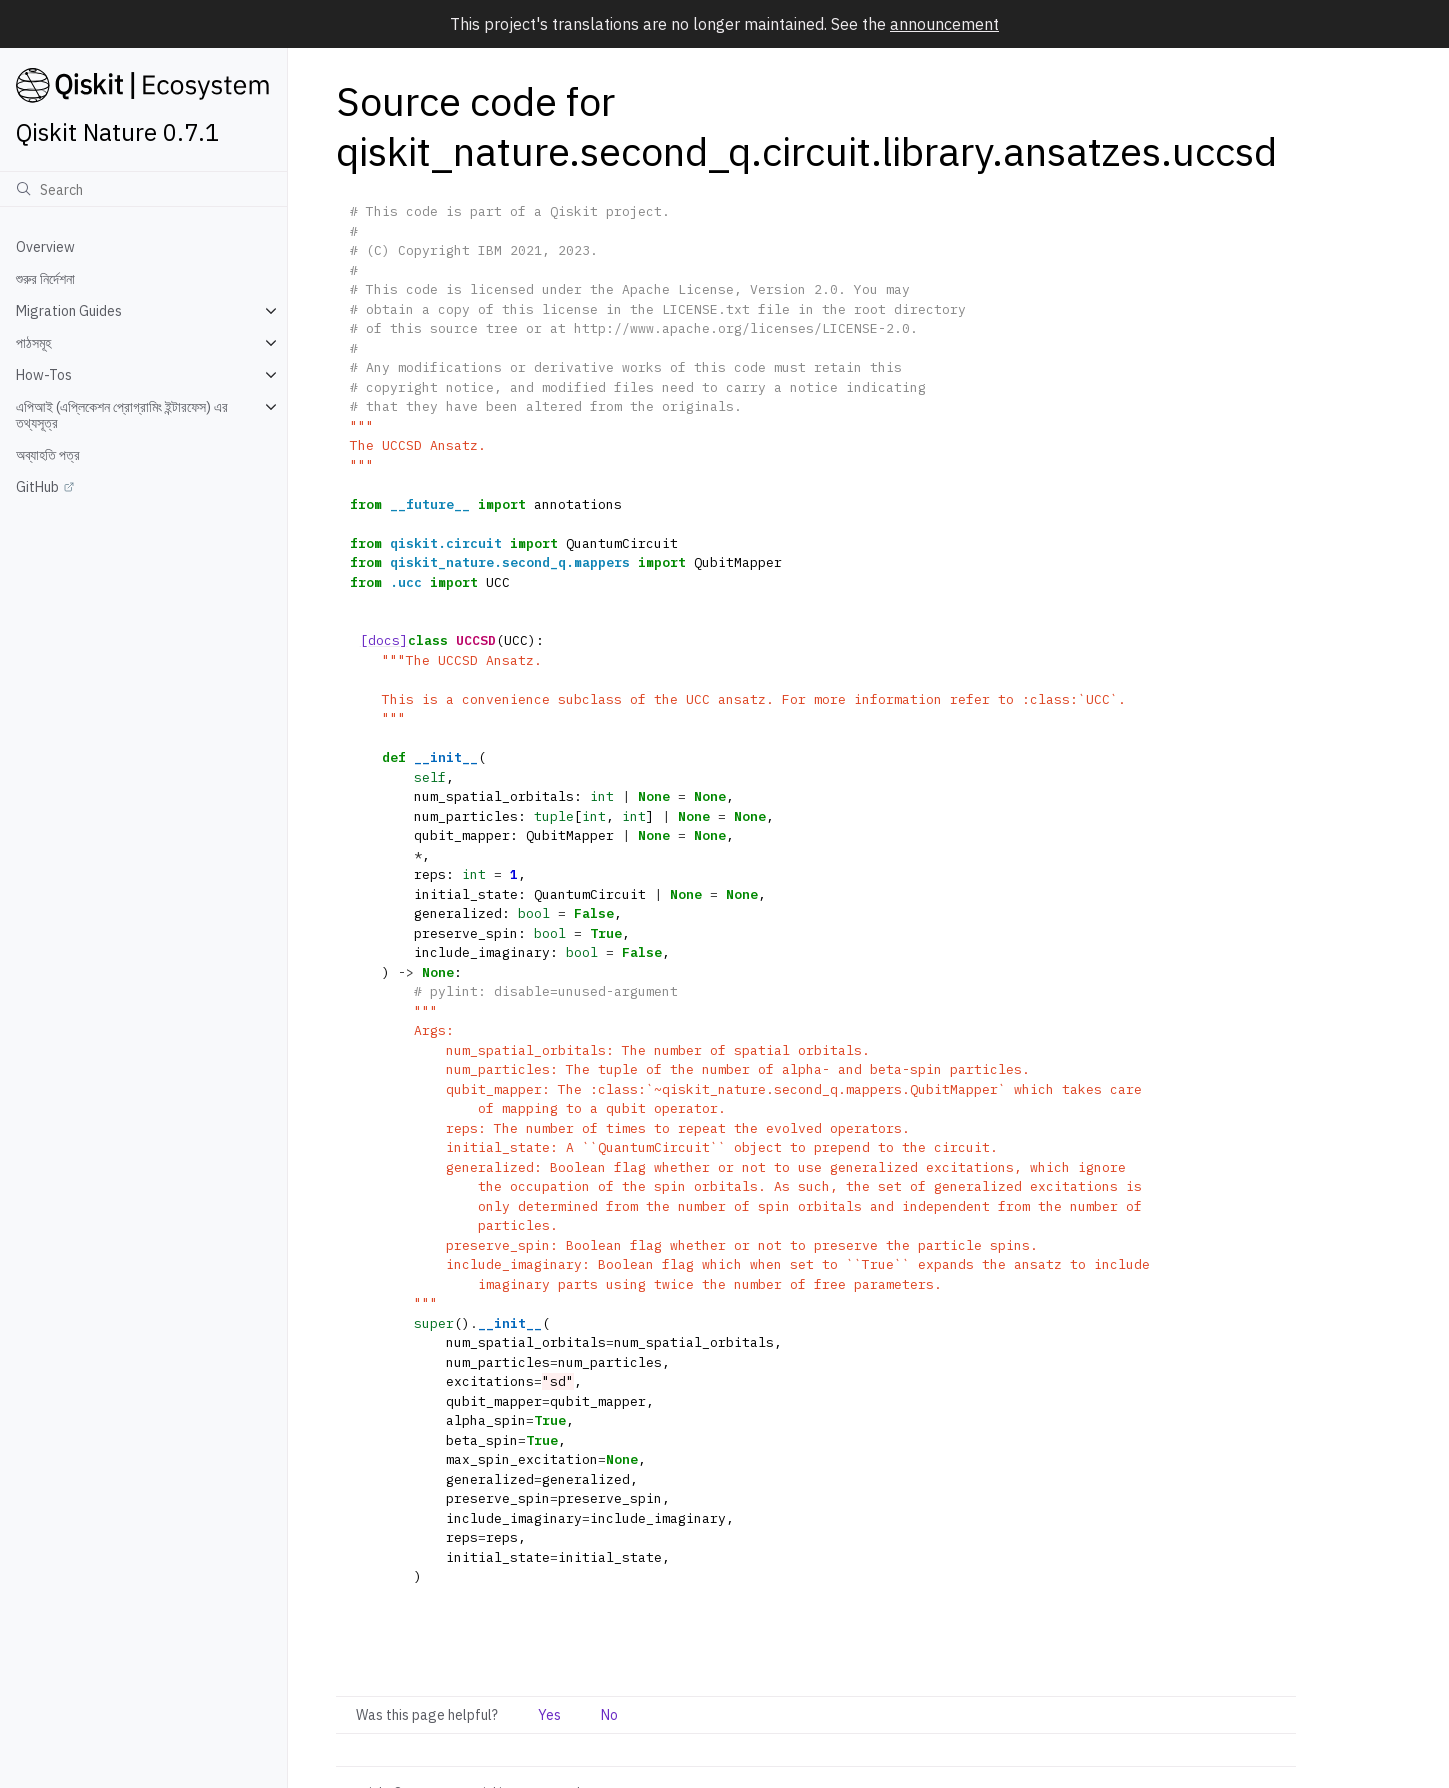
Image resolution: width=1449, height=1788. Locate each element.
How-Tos (44, 375)
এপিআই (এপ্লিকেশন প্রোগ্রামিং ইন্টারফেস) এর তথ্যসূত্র (122, 415)
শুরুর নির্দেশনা (45, 279)
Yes (549, 1715)
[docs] (384, 640)
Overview (45, 247)
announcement (944, 24)
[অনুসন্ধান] (143, 189)
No (609, 1715)
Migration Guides (69, 311)
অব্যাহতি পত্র (48, 455)
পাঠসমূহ (33, 343)
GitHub (37, 487)
